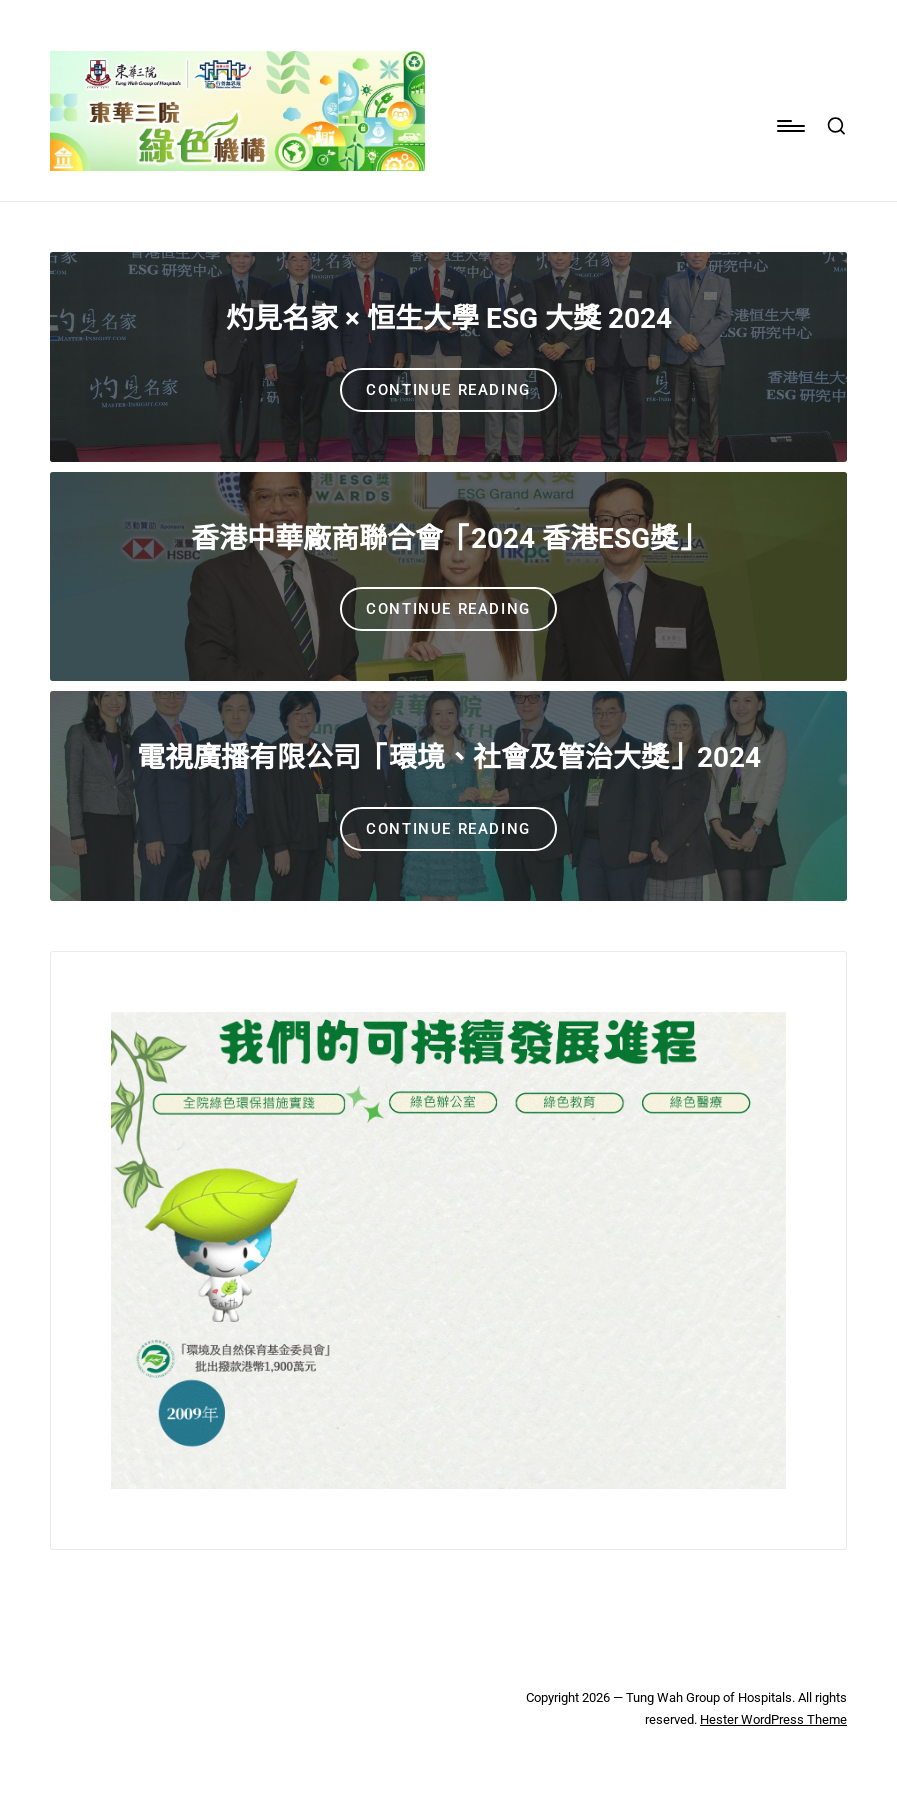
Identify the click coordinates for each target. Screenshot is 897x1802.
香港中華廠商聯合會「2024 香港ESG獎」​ (448, 538)
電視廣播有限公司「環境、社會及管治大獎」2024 (449, 757)
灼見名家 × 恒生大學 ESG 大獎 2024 (449, 318)
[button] (448, 390)
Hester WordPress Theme (773, 1719)
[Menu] (789, 126)
